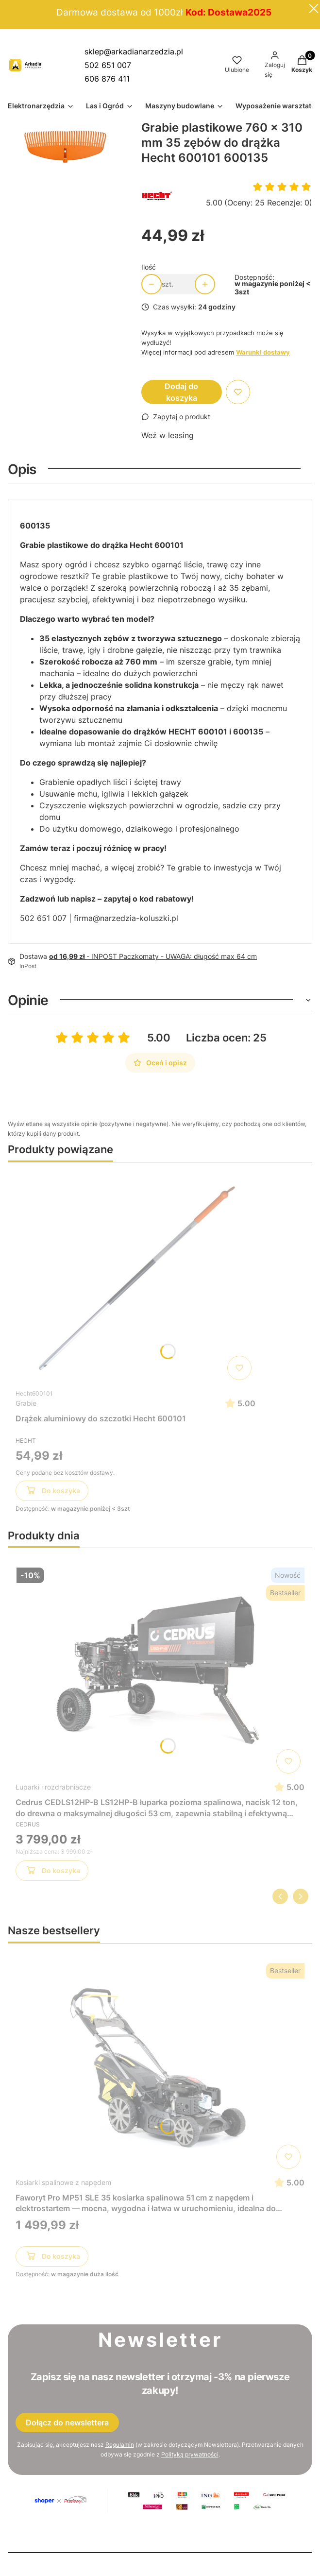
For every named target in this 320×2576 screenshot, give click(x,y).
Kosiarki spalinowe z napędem (63, 2182)
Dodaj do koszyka (181, 392)
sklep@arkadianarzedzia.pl (133, 51)
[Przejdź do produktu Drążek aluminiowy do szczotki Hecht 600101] (135, 1277)
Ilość (148, 267)
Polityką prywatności (190, 2454)
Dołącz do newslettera (67, 2422)
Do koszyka (52, 1492)
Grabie (26, 1403)
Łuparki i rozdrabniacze (53, 1787)
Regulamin (119, 2444)
